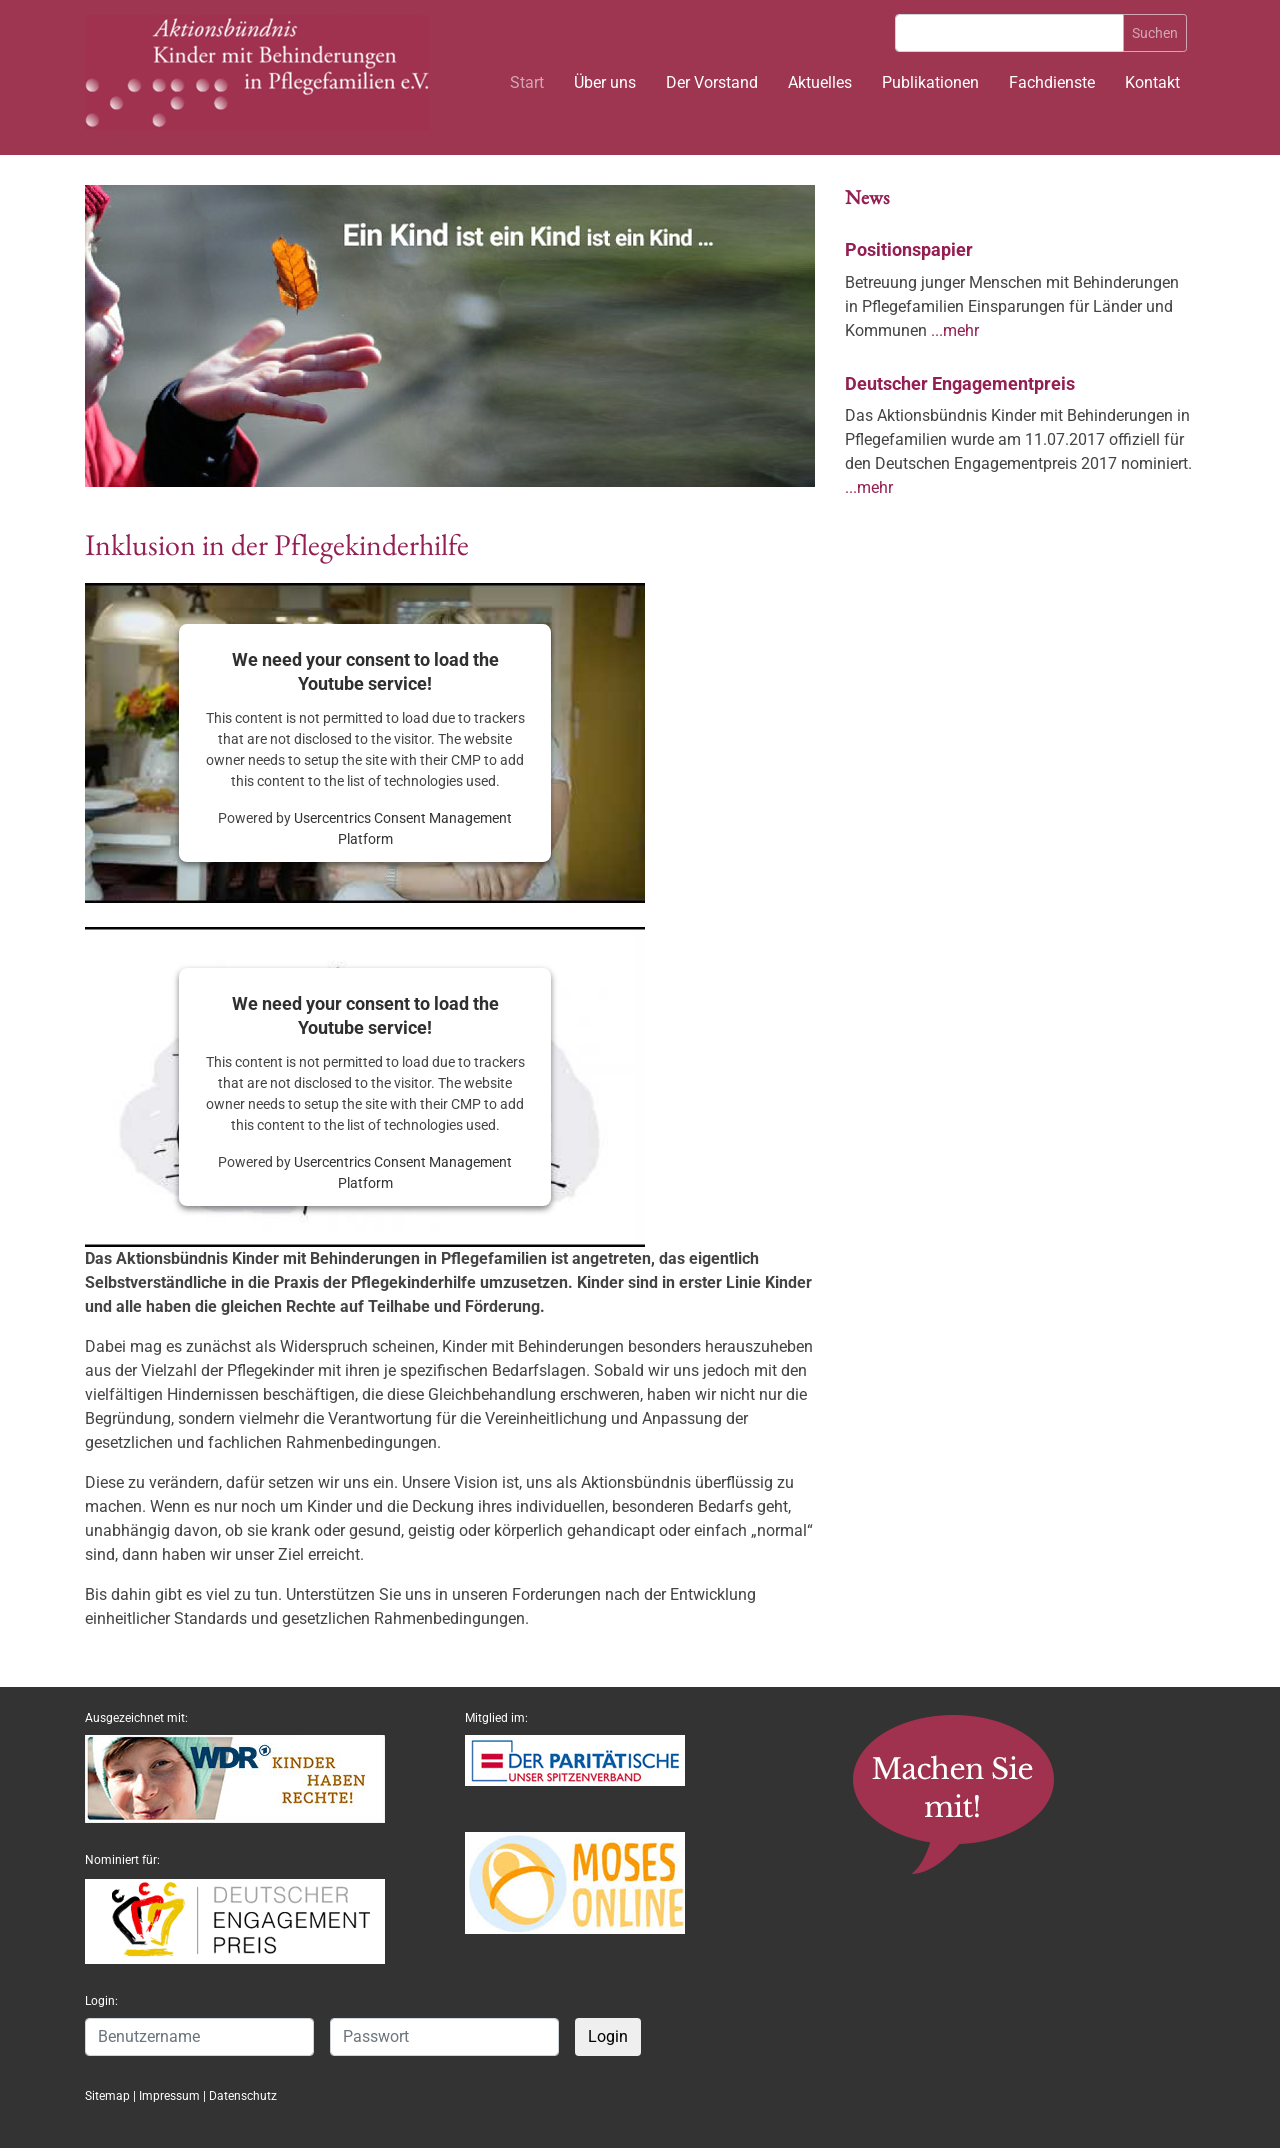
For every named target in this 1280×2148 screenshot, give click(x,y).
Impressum (169, 2096)
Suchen (1155, 33)
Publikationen (930, 82)
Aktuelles (820, 82)
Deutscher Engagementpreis (960, 383)
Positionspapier (909, 249)
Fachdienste (1052, 82)
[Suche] (1009, 33)
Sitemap (107, 2096)
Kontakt (1152, 82)
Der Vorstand (712, 82)
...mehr (955, 330)
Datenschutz (243, 2096)
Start (527, 82)
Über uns (605, 82)
